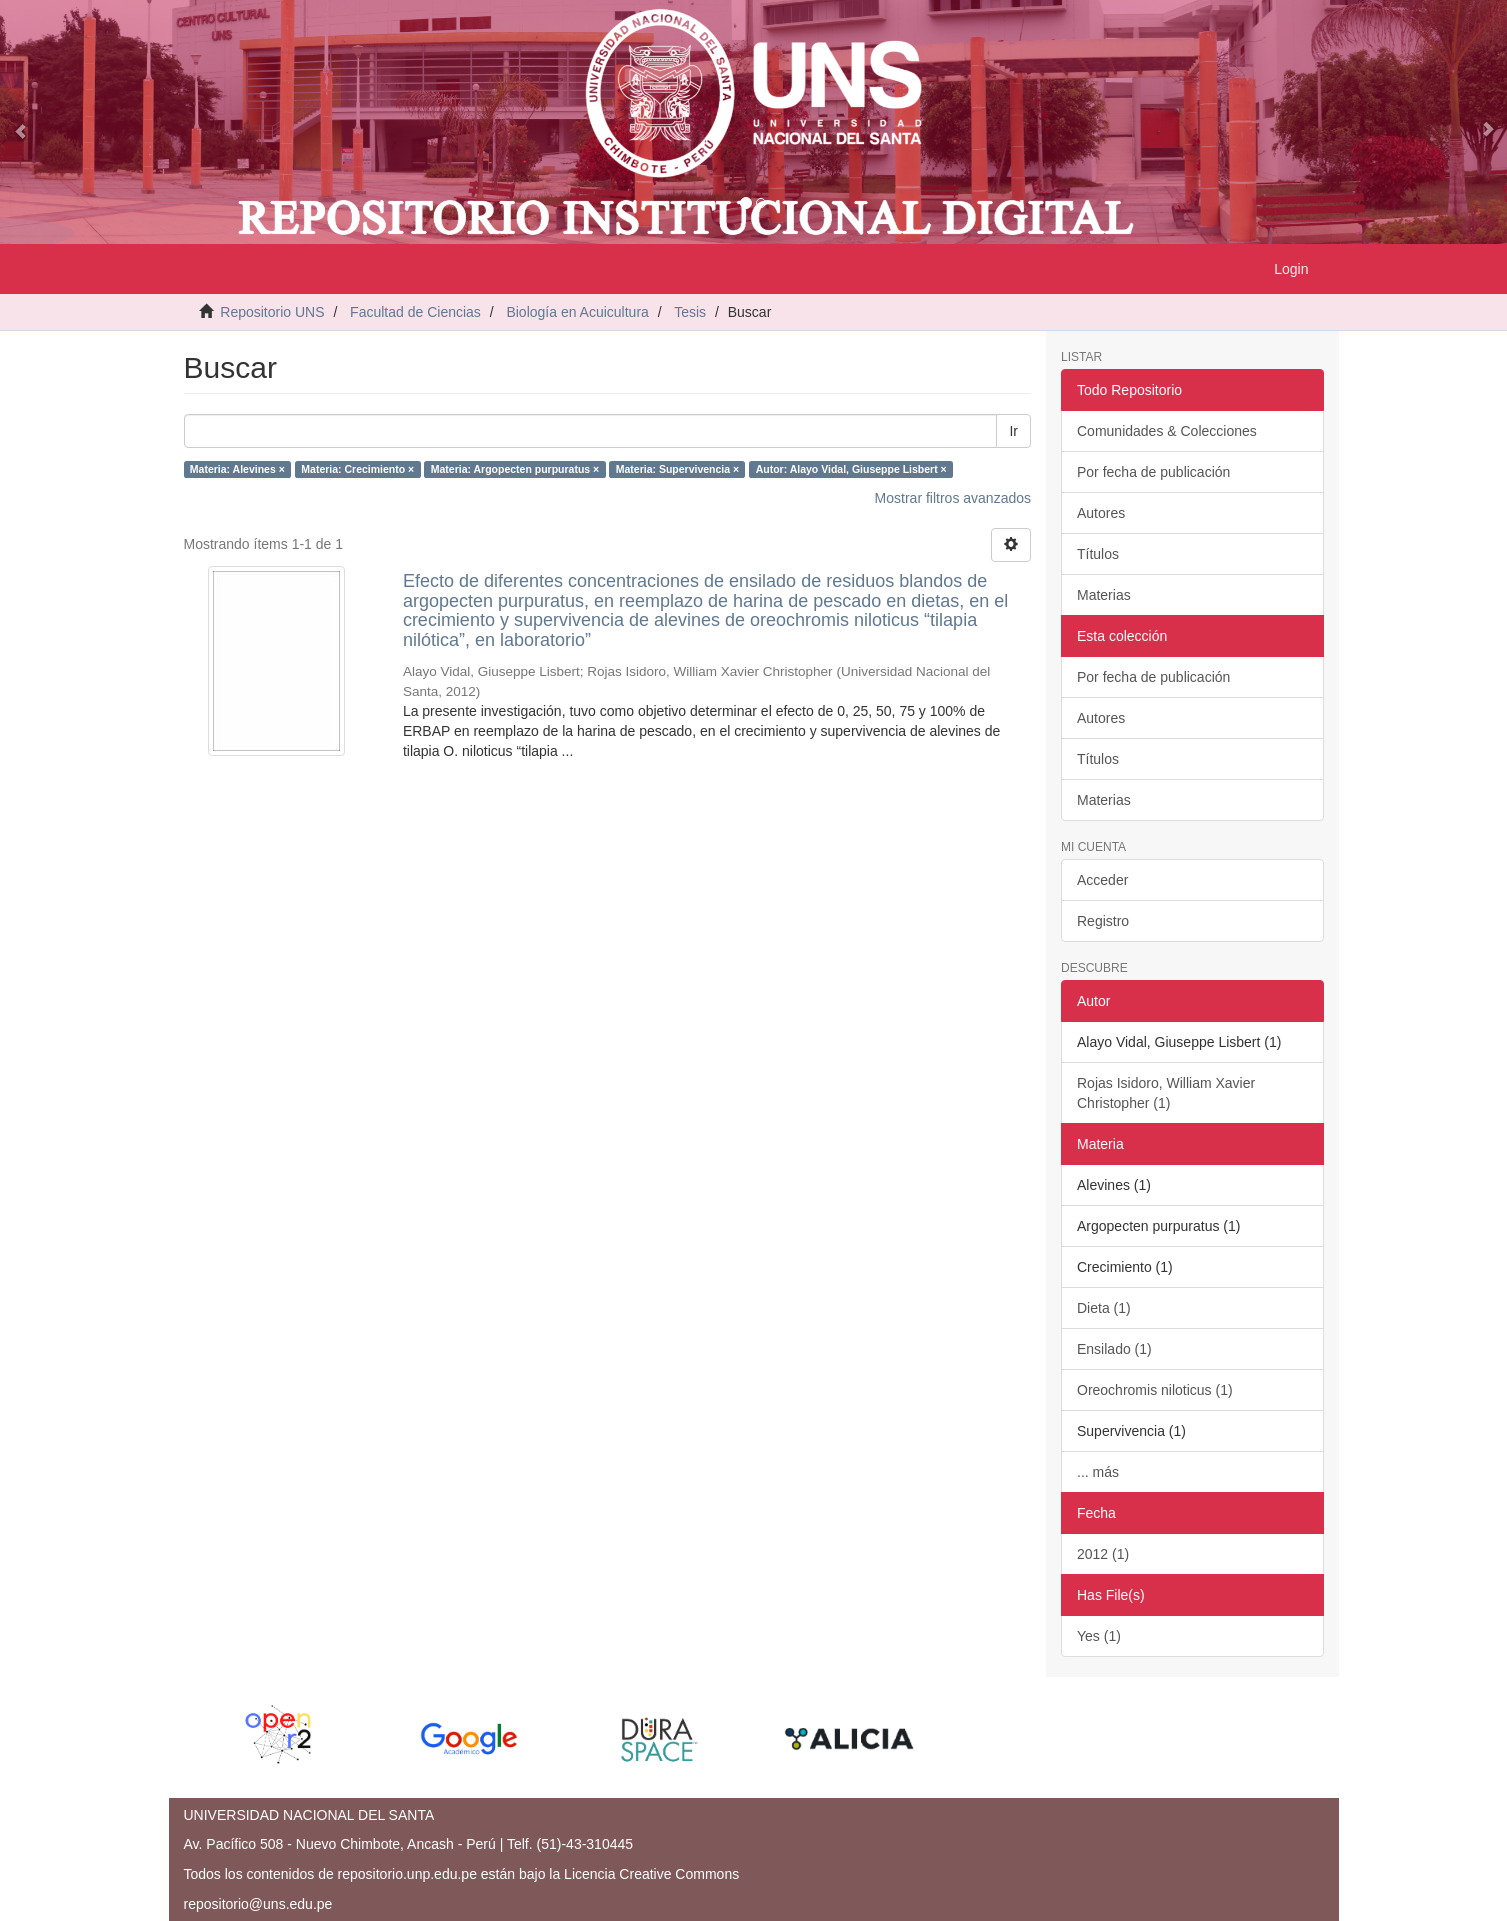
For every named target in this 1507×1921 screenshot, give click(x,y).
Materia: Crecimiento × (357, 469)
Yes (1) (1099, 1636)
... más (1098, 1472)
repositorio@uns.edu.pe (258, 1904)
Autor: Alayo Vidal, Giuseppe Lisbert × (851, 469)
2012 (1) (1103, 1554)
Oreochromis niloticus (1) (1155, 1390)
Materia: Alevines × (237, 469)
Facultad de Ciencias (415, 312)
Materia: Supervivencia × (677, 469)
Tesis (690, 312)
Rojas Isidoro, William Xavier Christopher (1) (1166, 1093)
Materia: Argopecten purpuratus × (515, 469)
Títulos (1098, 554)
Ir (1013, 431)
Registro (1103, 921)
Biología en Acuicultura (577, 312)
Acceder (1102, 880)
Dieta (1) (1104, 1308)
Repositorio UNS (272, 312)
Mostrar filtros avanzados (953, 498)
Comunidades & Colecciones (1167, 431)
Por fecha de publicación (1153, 472)
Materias (1104, 595)
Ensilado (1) (1114, 1349)
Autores (1101, 513)
